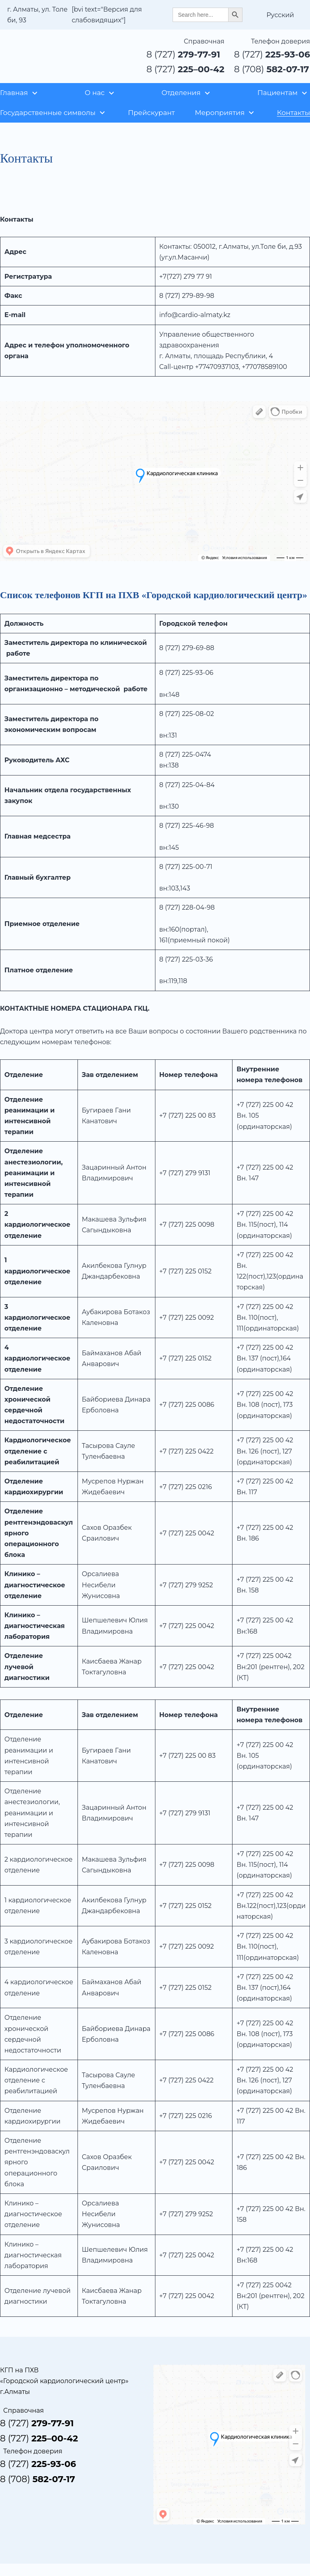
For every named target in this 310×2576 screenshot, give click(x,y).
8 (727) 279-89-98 (187, 295)
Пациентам (277, 93)
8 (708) (271, 69)
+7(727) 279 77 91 (185, 276)
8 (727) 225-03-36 (186, 959)
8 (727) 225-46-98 (186, 825)
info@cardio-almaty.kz (195, 315)
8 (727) (184, 54)
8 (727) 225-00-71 (186, 867)
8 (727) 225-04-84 (187, 785)
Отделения (181, 93)
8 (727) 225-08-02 (186, 714)
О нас (95, 93)
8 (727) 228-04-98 (187, 907)
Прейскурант (151, 113)
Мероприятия (220, 113)
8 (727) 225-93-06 (186, 672)
